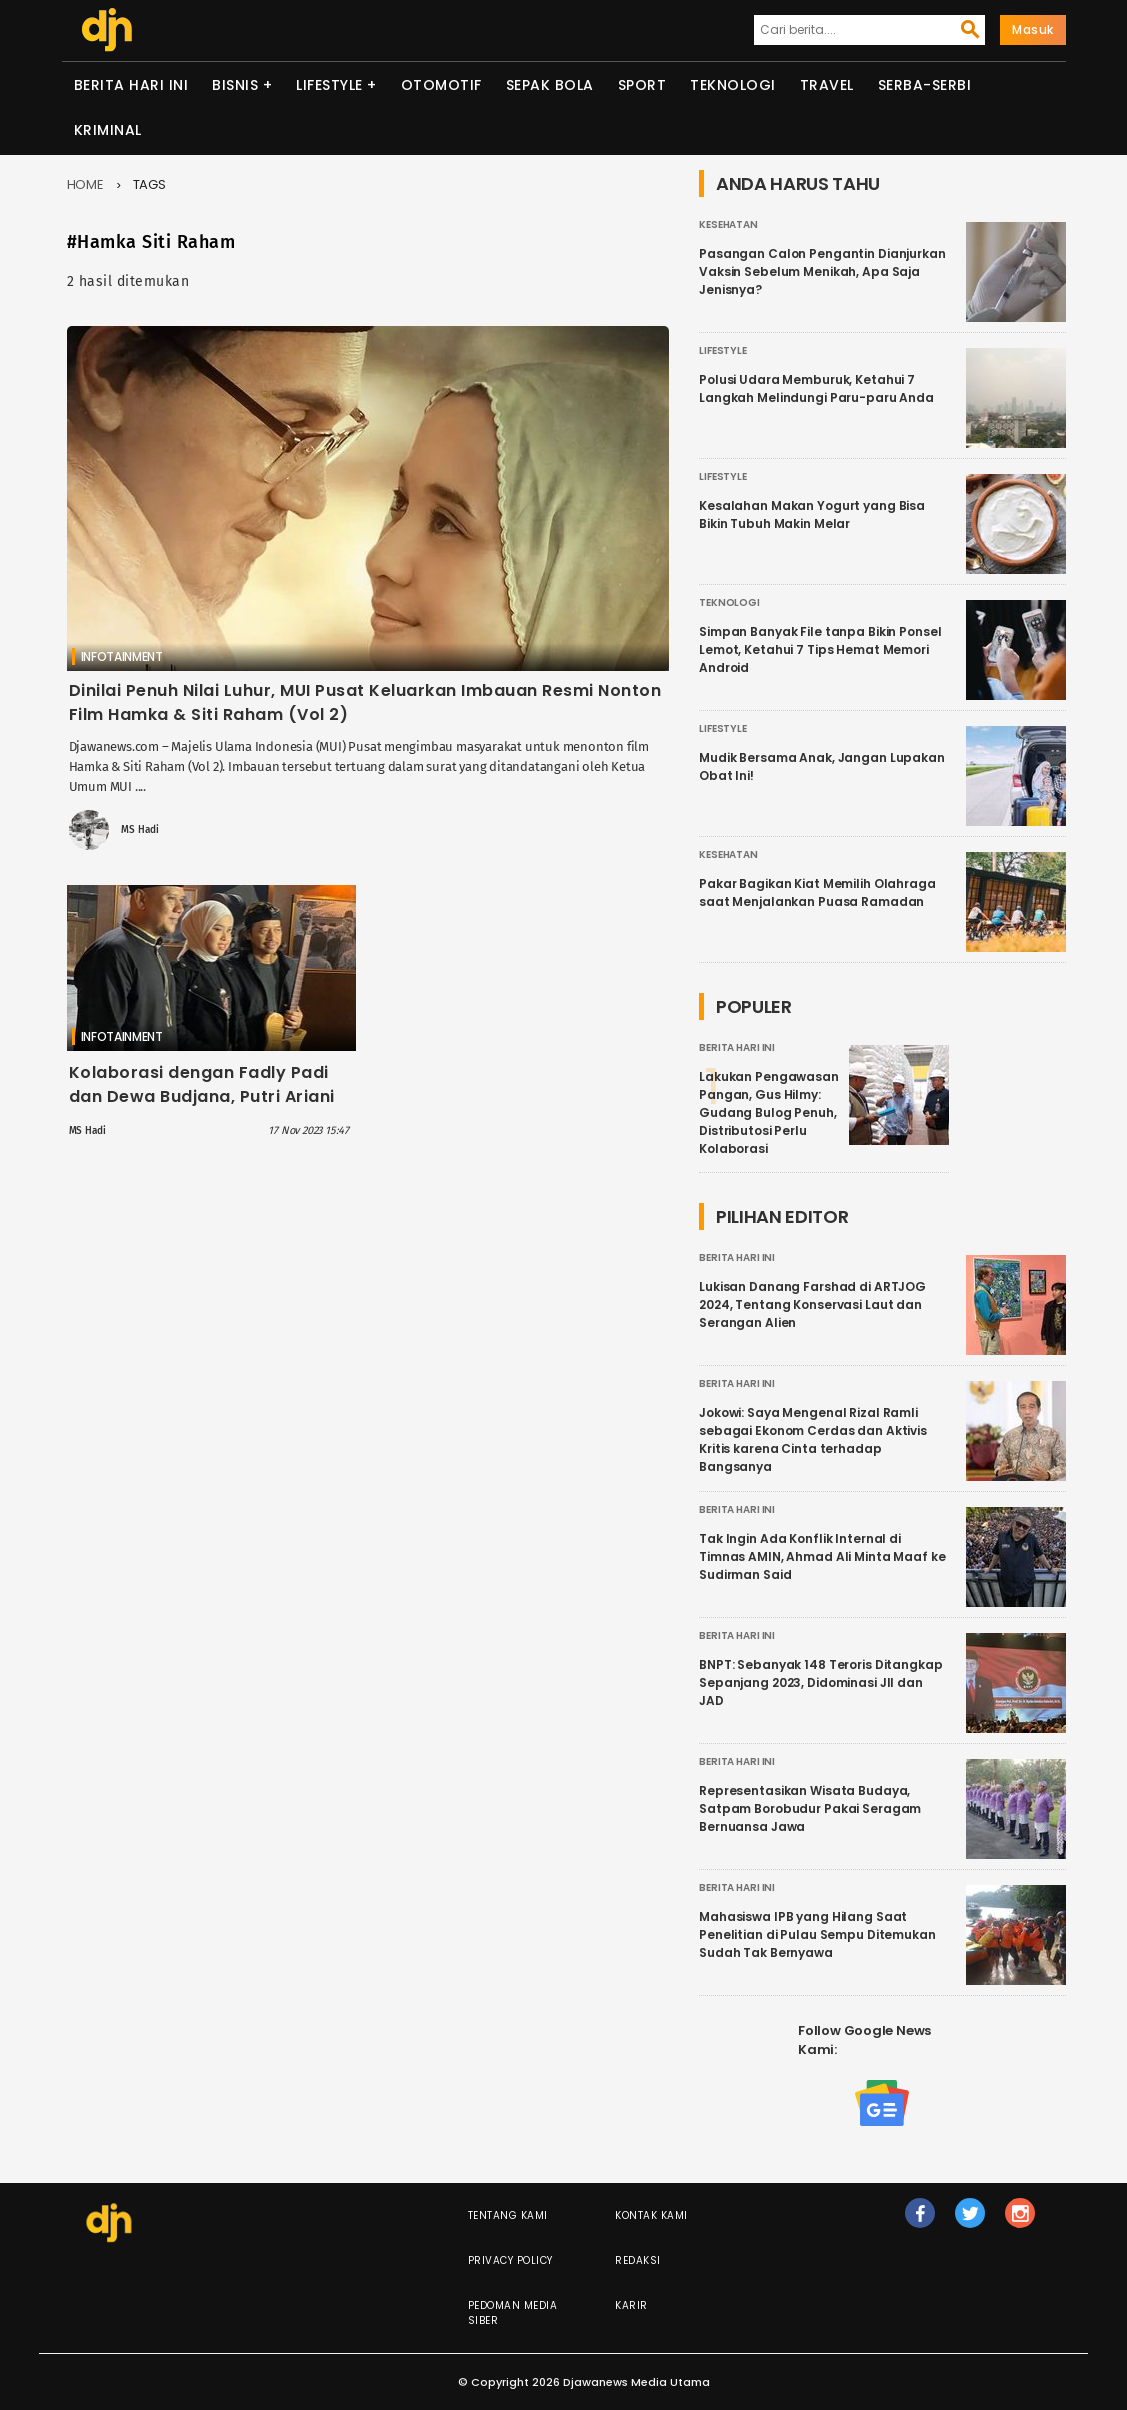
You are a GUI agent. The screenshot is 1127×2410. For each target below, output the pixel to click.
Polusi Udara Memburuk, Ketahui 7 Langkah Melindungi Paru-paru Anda (816, 388)
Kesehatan (728, 224)
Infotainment (122, 656)
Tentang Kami (508, 2215)
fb (920, 2222)
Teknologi (733, 85)
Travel (827, 85)
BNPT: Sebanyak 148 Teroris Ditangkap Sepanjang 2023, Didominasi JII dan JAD (821, 1682)
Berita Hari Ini (131, 85)
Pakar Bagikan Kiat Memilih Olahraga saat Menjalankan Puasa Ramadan (817, 892)
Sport (642, 85)
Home (86, 184)
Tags (150, 184)
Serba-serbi (925, 85)
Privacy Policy (510, 2260)
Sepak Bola (550, 85)
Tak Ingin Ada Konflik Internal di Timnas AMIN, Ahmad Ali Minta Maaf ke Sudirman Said (822, 1556)
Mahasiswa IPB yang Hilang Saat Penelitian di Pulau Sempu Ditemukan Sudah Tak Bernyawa (817, 1934)
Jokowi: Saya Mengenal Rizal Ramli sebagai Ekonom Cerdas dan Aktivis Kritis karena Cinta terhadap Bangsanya (813, 1439)
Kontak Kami (651, 2215)
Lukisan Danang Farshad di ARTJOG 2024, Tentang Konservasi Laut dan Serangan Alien (812, 1304)
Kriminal (108, 130)
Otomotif (441, 85)
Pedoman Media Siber (513, 2313)
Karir (631, 2305)
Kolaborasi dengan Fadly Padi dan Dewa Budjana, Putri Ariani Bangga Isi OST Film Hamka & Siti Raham (210, 1108)
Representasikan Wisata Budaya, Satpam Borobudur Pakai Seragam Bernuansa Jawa (810, 1808)
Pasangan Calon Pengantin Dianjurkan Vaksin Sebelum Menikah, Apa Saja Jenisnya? (822, 271)
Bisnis (235, 85)
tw (971, 2222)
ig (1021, 2222)
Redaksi (638, 2260)
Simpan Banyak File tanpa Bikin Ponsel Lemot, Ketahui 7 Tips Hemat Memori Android (820, 649)
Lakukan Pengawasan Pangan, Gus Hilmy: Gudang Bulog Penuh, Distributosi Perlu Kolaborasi (769, 1112)
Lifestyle (329, 85)
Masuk (1033, 29)
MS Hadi (139, 830)
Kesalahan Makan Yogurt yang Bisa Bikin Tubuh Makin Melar (812, 514)
